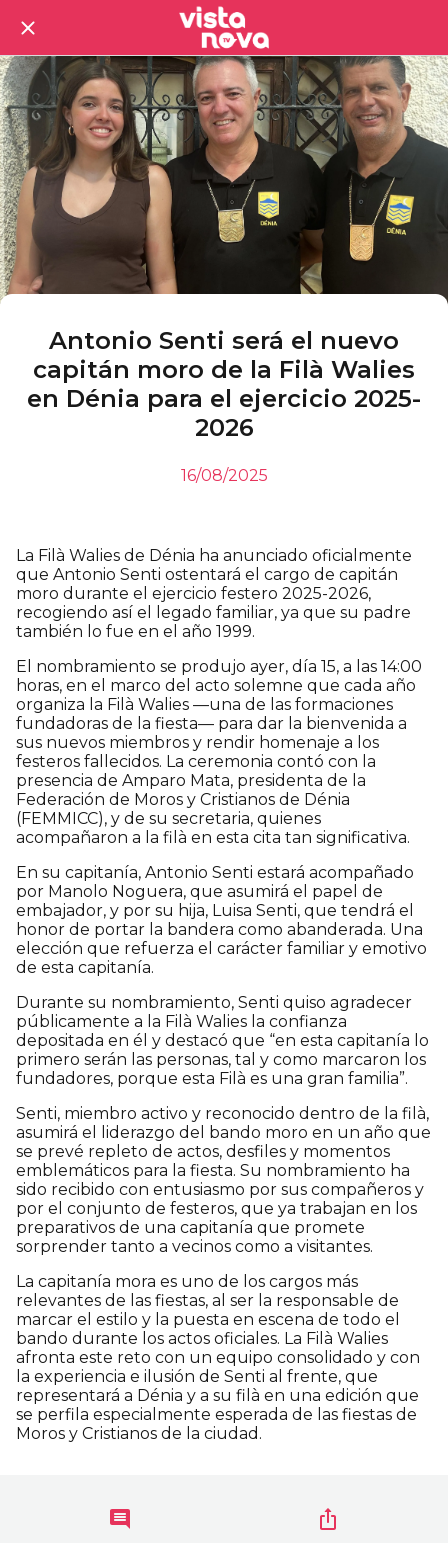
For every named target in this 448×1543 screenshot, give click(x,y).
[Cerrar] (28, 28)
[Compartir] (328, 1519)
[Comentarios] (120, 1519)
